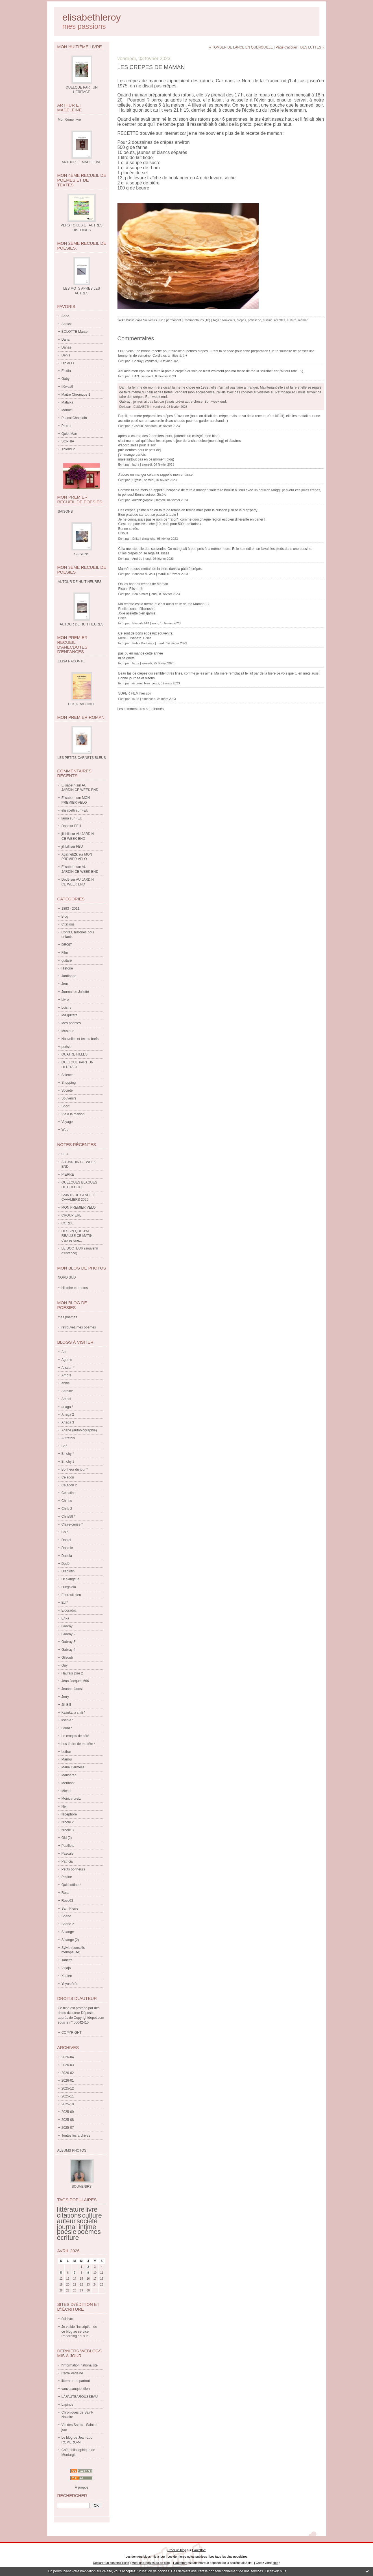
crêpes (241, 320)
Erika (65, 1618)
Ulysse (137, 480)
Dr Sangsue (70, 1579)
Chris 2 (67, 1509)
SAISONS (81, 554)
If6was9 (67, 387)
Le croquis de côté (75, 1736)
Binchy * (68, 1454)
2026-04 (68, 2057)
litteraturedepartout (76, 2381)
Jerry (65, 1697)
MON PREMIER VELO (79, 1207)
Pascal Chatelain (74, 418)
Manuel (67, 410)
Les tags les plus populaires (229, 2556)
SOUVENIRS (82, 2187)
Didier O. (68, 363)
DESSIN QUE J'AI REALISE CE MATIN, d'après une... (78, 1236)
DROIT (67, 945)
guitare (67, 960)
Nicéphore (69, 1814)
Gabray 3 (68, 1642)
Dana (66, 339)
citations (69, 2215)
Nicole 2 (68, 1822)
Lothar (66, 1752)
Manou (67, 1759)
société (87, 2221)
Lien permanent (170, 320)
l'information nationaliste (80, 2365)
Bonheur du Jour (143, 574)
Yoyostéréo (70, 1984)
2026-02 (68, 2073)
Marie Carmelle (73, 1767)
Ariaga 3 (68, 1422)
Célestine (69, 1493)
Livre (65, 1000)
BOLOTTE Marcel (75, 332)
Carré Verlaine (72, 2373)
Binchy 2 (68, 1462)
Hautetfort (199, 2550)
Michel (66, 1791)
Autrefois (68, 1438)
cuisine (267, 320)
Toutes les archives (76, 2136)
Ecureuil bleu (71, 1595)
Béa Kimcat (140, 594)
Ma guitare (70, 1015)
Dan (65, 826)
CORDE (68, 1223)
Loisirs (66, 1008)
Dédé (66, 880)
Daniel (66, 1540)
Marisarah (69, 1775)
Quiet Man (69, 434)
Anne (65, 316)
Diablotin (68, 1571)
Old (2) (67, 1838)
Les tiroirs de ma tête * (78, 1744)
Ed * (65, 1603)
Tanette (67, 1960)
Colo (65, 1532)
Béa (64, 1446)
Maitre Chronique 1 (76, 394)
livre (91, 2209)
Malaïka (67, 402)
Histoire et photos (75, 1288)
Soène (66, 1916)
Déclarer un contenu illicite (111, 2562)
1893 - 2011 (71, 909)
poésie (66, 1047)
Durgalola (69, 1587)
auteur (66, 2221)
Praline (67, 1877)
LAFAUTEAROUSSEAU (80, 2397)
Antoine (67, 1391)
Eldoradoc (69, 1610)
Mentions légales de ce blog (151, 2562)
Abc (64, 1352)
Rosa (65, 1893)
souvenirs (228, 320)
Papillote (68, 1846)
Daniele (67, 1548)
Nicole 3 (68, 1830)
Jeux (65, 984)
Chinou (67, 1501)
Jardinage (69, 976)
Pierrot (66, 426)
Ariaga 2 (68, 1414)
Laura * (67, 1728)
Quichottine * (71, 1885)
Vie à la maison (73, 1114)
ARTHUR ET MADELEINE (82, 162)
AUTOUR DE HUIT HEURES (82, 624)
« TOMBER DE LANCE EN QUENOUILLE (241, 47)
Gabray (67, 1626)
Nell (64, 1806)
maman (303, 320)
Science (68, 1075)
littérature (71, 2209)
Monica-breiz (71, 1799)
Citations (68, 924)
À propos (81, 2487)
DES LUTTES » (312, 47)
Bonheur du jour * (75, 1469)
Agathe (67, 1360)
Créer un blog (176, 2550)
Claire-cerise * (72, 1524)
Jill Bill (66, 1705)
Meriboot (68, 1783)
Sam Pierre (70, 1908)
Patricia (67, 1861)
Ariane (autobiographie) (79, 1430)
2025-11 (68, 2096)
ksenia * (68, 1720)
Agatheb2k (70, 854)
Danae (66, 347)
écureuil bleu (141, 683)
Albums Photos (71, 2150)
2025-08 (68, 2120)
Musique (68, 1031)
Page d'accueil (287, 47)
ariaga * (67, 1407)
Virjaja (66, 1968)
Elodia (66, 371)
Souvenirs (69, 1098)
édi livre (67, 2319)
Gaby (66, 379)
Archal (66, 1399)
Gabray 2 (68, 1634)
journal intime (76, 2227)
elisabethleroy (91, 17)
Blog (65, 916)
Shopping (69, 1083)
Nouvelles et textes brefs (80, 1039)
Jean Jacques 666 (75, 1681)
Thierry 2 (68, 449)
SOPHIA (68, 441)
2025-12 (68, 2088)
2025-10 (68, 2104)
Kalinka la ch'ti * (73, 1713)
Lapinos (67, 2405)
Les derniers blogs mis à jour (145, 2556)
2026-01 (68, 2081)
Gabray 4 (68, 1650)
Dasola (67, 1556)
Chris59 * (68, 1517)
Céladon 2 (69, 1485)
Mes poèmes (71, 1023)
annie (66, 1383)
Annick (67, 324)
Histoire (67, 968)
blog (275, 2562)
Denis (66, 355)
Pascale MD (140, 623)
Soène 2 (68, 1924)
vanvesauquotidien (76, 2389)
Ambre (66, 1375)
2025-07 (68, 2128)
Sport (66, 1106)
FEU (85, 810)
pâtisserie (254, 320)
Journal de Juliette (75, 992)
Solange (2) (70, 1940)
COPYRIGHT (72, 2033)
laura (65, 818)
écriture (68, 2237)
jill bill (66, 834)
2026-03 (68, 2065)
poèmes (89, 2231)
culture (92, 2215)
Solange (68, 1932)
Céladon (68, 1477)
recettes (279, 320)
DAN (135, 376)
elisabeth (68, 810)
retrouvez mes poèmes (79, 1327)
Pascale (68, 1854)
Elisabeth (68, 785)
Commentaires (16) (197, 320)
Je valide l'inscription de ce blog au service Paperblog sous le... (79, 2331)
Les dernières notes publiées (187, 2556)
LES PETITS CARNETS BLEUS (81, 758)
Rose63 (67, 1901)
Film (65, 953)
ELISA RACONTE (81, 704)
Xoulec (67, 1976)
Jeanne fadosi (72, 1689)
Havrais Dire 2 (72, 1673)
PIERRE (68, 1174)
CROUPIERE (72, 1215)
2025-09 (68, 2112)
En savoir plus (275, 2571)
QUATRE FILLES (75, 1054)
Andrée (137, 558)
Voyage (67, 1122)
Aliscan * (68, 1368)
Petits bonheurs (73, 1869)
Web (65, 1130)
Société (67, 1090)
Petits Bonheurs (143, 643)
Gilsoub (67, 1658)
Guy (65, 1665)
